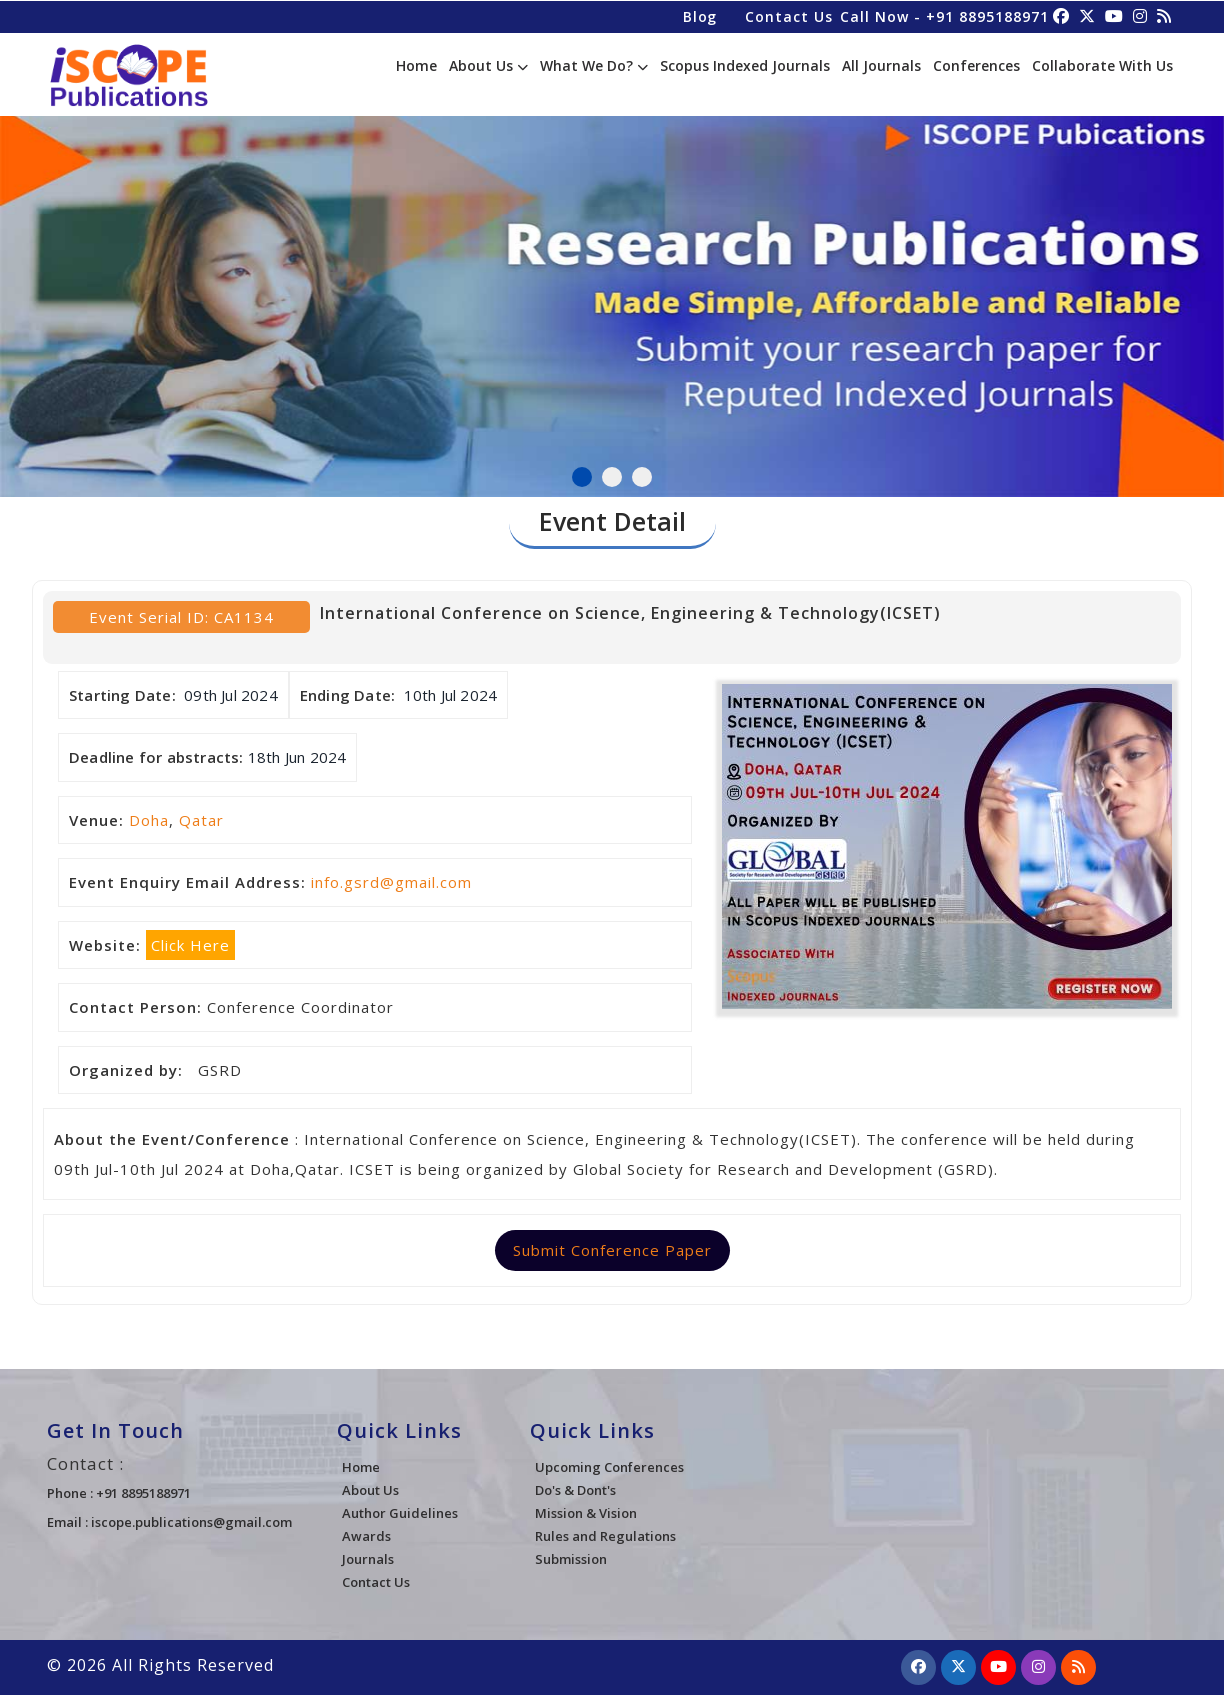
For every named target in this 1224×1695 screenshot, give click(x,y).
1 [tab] (582, 477)
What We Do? (594, 65)
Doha (149, 820)
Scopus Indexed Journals (745, 65)
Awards (366, 1536)
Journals (368, 1559)
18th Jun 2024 (297, 757)
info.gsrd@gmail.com (391, 882)
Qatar (201, 820)
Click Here (190, 945)
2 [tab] (612, 477)
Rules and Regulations (605, 1536)
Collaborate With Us (1102, 65)
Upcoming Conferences (609, 1467)
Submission (571, 1559)
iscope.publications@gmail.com (191, 1522)
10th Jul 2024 (451, 695)
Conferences (976, 65)
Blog (698, 15)
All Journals (881, 65)
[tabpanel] (612, 297)
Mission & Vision (586, 1513)
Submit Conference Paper (612, 1250)
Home (416, 65)
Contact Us (788, 15)
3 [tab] (642, 477)
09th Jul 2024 (231, 695)
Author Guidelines (400, 1513)
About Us (488, 65)
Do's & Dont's (575, 1490)
